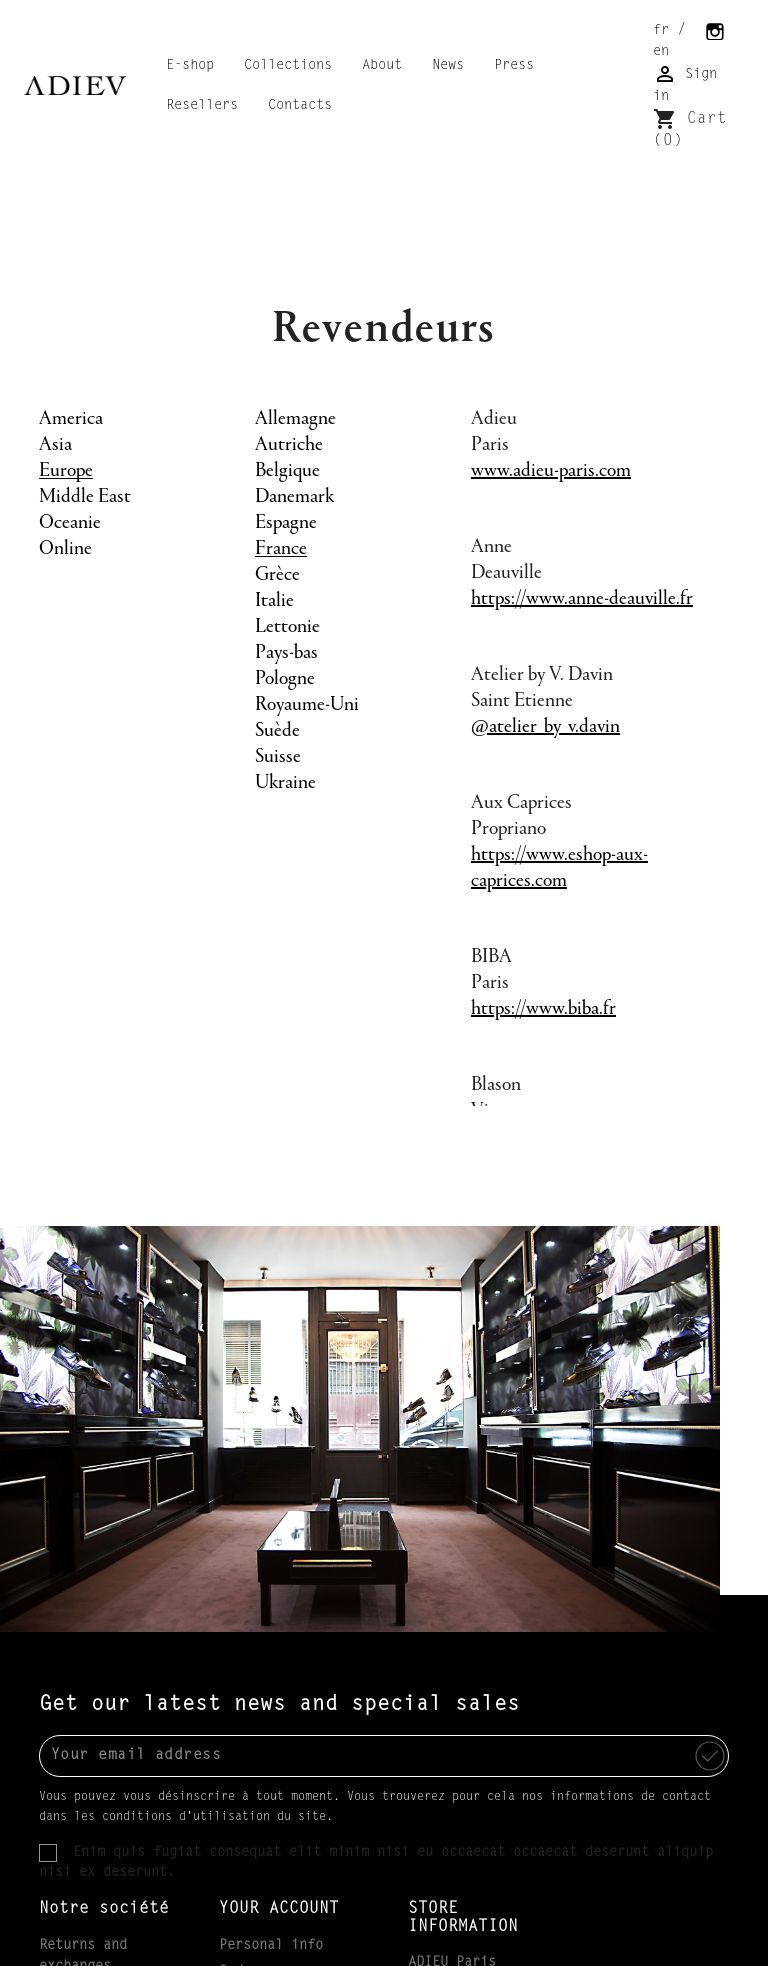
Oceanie (70, 523)
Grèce (277, 575)
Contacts (300, 106)
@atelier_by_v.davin (545, 727)
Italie (274, 601)
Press (514, 66)
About (382, 66)
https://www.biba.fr (543, 1009)
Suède (277, 731)
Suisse (278, 757)
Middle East (85, 497)
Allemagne (295, 419)
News (448, 66)
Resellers (202, 106)
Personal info (271, 1946)
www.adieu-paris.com (551, 471)
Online (65, 549)
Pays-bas (286, 653)
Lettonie (287, 627)
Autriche (289, 445)
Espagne (286, 523)
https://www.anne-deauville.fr (582, 599)
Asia (55, 445)
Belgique (287, 471)
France (281, 549)
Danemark (294, 497)
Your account (279, 1909)
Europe (66, 471)
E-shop (190, 66)
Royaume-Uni (307, 705)
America (71, 419)
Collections (288, 66)
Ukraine (285, 783)
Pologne (285, 679)
